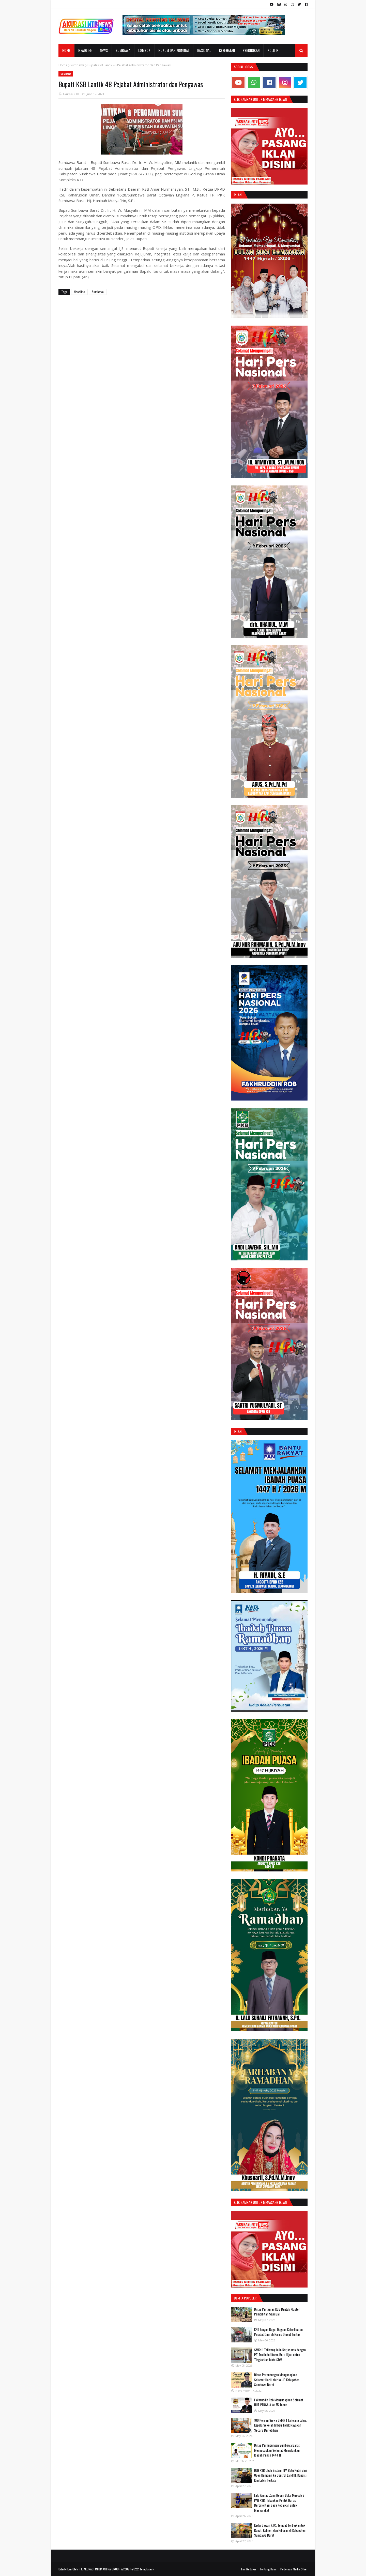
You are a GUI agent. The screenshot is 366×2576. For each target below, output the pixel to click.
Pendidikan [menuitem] (251, 50)
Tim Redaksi (248, 2569)
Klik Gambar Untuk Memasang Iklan (260, 2202)
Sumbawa (77, 65)
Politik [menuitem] (272, 50)
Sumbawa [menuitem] (123, 50)
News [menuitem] (104, 50)
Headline (79, 291)
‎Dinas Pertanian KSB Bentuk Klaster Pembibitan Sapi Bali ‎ (277, 2312)
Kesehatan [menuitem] (227, 50)
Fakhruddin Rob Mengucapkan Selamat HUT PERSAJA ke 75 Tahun (278, 2402)
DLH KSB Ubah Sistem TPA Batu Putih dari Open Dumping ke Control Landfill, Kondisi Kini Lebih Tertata (280, 2475)
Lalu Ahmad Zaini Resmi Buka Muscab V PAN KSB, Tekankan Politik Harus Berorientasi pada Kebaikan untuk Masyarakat (279, 2503)
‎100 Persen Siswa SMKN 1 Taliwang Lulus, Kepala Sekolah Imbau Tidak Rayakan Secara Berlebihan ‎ (280, 2425)
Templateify (147, 2569)
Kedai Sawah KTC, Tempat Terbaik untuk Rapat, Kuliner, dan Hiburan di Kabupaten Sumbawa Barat (280, 2530)
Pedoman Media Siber (294, 2569)
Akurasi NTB (71, 94)
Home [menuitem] (66, 50)
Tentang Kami (268, 2569)
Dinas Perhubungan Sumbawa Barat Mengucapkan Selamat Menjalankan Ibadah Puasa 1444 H (277, 2450)
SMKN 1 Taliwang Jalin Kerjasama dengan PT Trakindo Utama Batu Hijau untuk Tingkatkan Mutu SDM (280, 2354)
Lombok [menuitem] (144, 50)
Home (62, 65)
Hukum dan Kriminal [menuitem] (173, 50)
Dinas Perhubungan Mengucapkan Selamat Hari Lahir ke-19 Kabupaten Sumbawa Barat (276, 2379)
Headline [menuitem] (85, 50)
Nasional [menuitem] (204, 50)
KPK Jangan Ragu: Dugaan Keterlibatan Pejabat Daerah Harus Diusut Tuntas (278, 2332)
